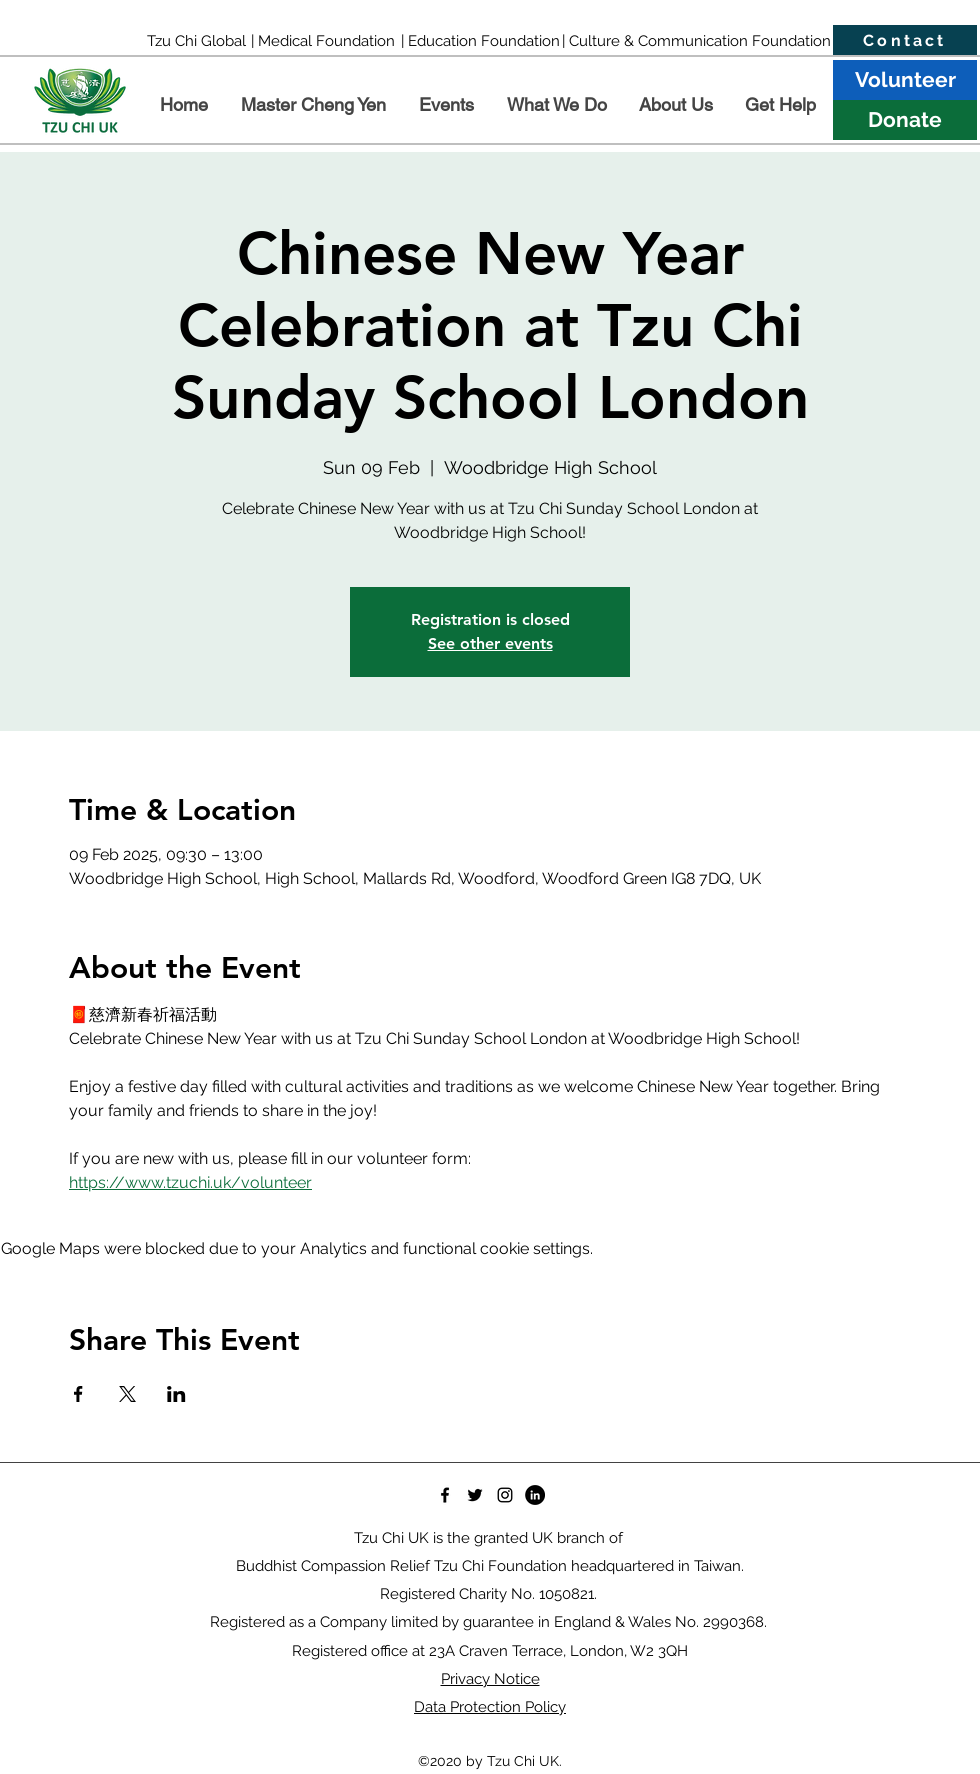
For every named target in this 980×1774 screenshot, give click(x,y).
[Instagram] (505, 1495)
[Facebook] (445, 1495)
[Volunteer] (905, 80)
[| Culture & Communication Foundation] (696, 41)
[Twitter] (475, 1495)
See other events (490, 643)
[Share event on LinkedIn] (176, 1394)
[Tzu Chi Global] (196, 41)
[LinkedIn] (535, 1495)
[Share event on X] (127, 1394)
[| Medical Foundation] (322, 41)
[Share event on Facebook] (78, 1394)
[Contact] (905, 40)
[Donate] (905, 120)
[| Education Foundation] (480, 41)
